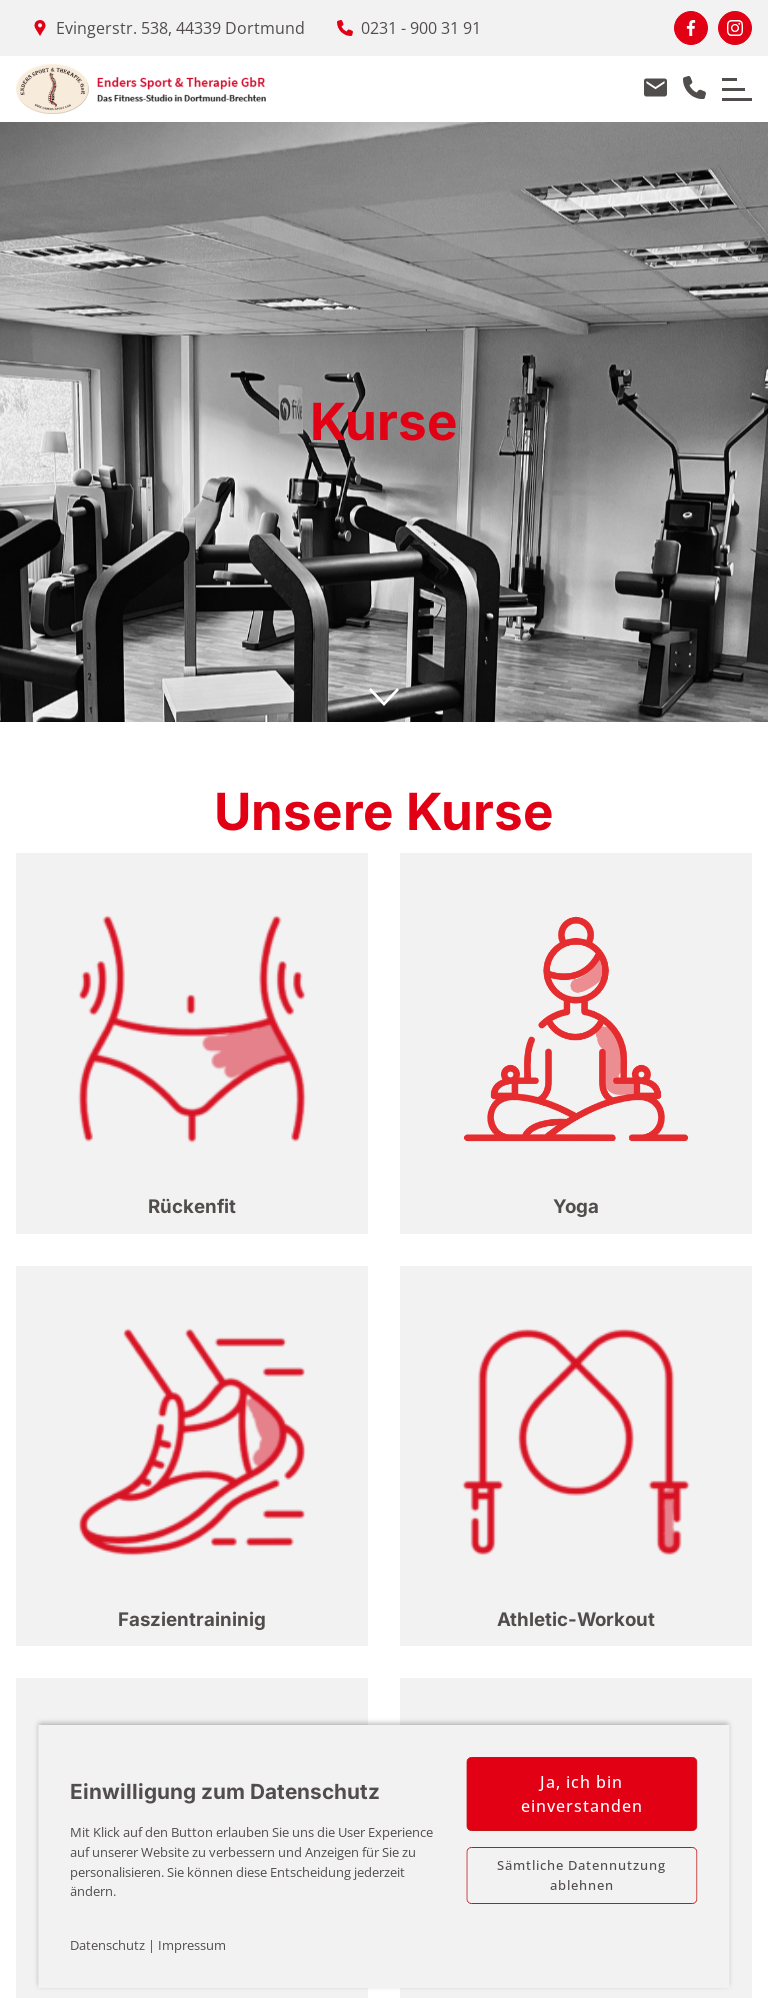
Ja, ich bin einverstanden (582, 1794)
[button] (192, 1043)
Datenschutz (107, 1945)
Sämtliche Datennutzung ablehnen (581, 1875)
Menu (729, 79)
